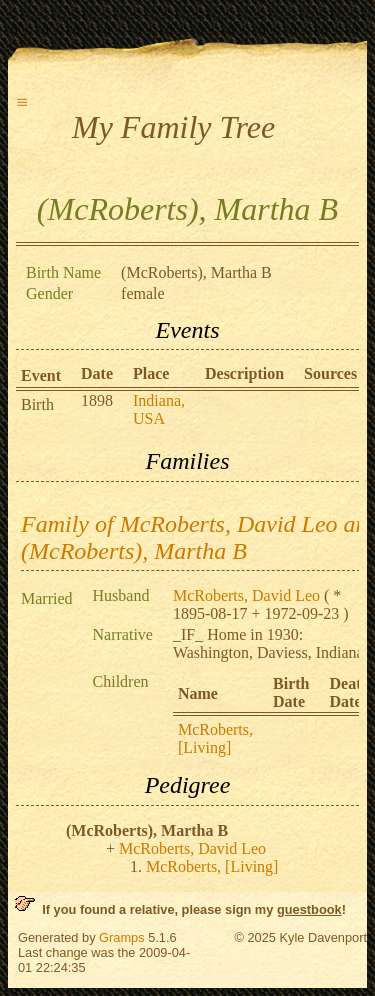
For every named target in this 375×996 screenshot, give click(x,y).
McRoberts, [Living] (215, 738)
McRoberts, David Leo (246, 595)
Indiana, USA (159, 409)
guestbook (309, 909)
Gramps (122, 937)
